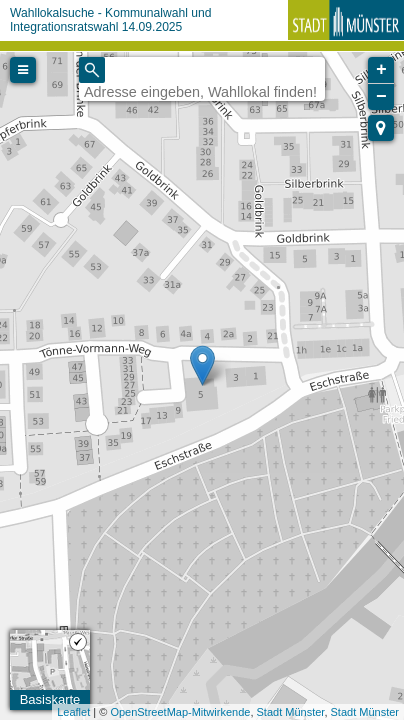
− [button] (381, 97)
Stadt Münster (291, 712)
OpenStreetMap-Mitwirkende (180, 712)
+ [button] (381, 70)
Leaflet (73, 712)
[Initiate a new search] (92, 70)
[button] (381, 128)
